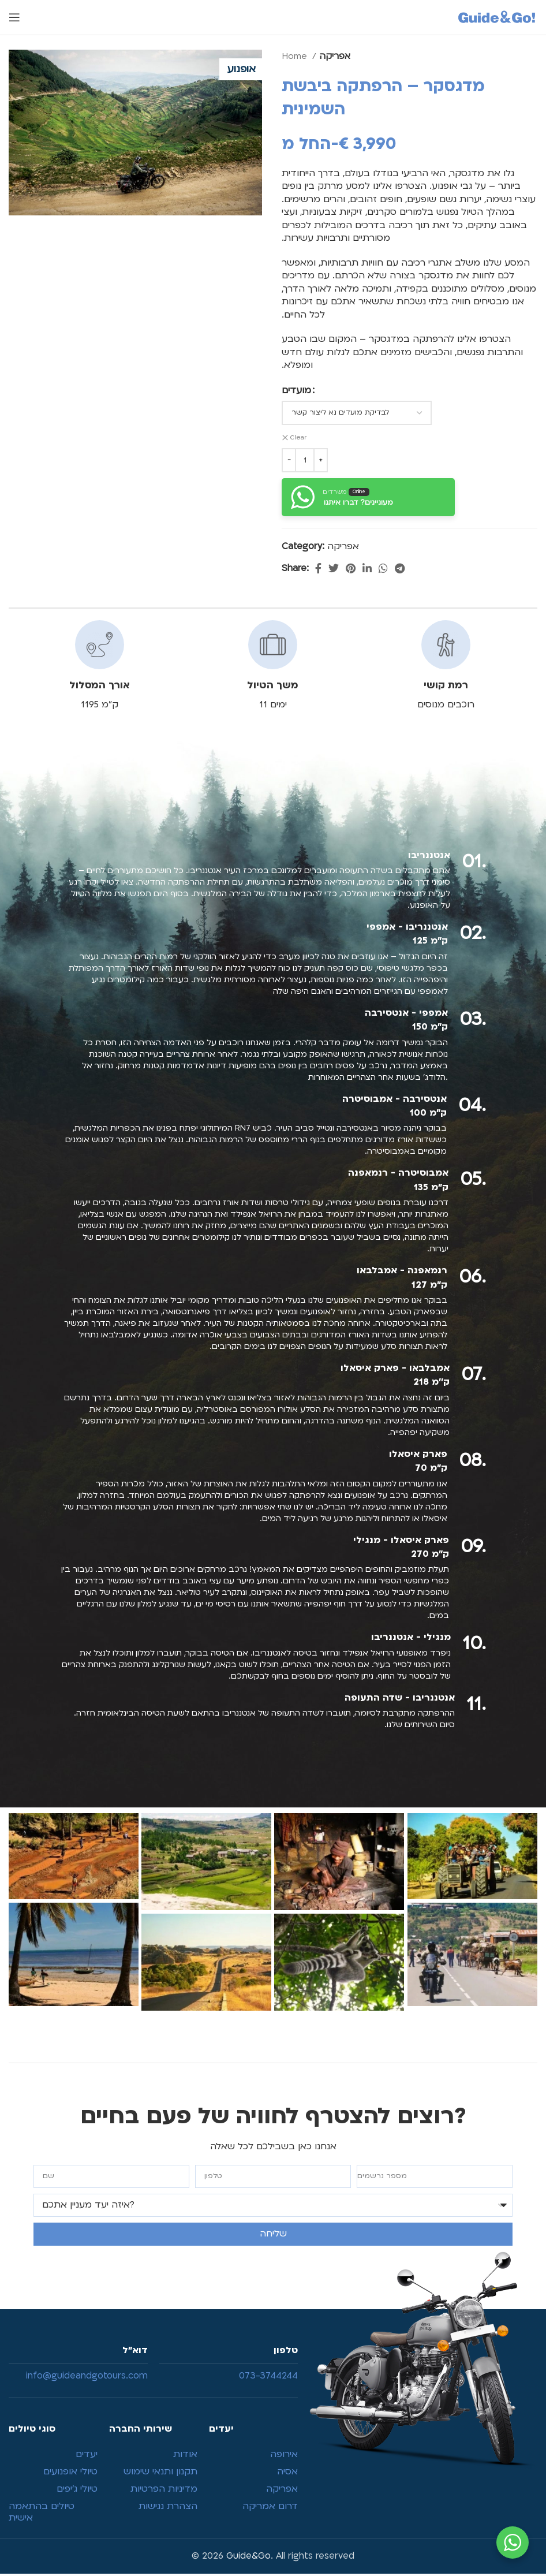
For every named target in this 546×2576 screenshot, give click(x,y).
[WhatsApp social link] (383, 568)
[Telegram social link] (399, 568)
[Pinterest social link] (350, 568)
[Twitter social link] (333, 568)
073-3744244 (268, 2378)
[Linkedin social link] (367, 568)
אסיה (287, 2473)
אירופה (284, 2456)
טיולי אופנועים (70, 2473)
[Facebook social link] (318, 568)
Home (295, 56)
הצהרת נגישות (168, 2508)
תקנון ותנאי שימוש (160, 2473)
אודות (185, 2456)
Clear (298, 438)
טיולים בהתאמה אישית (41, 2514)
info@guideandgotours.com (87, 2378)
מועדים (296, 390)
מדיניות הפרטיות (163, 2490)
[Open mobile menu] (14, 17)
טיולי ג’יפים (77, 2490)
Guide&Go (248, 2557)
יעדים (87, 2456)
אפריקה (335, 56)
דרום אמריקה (270, 2508)
